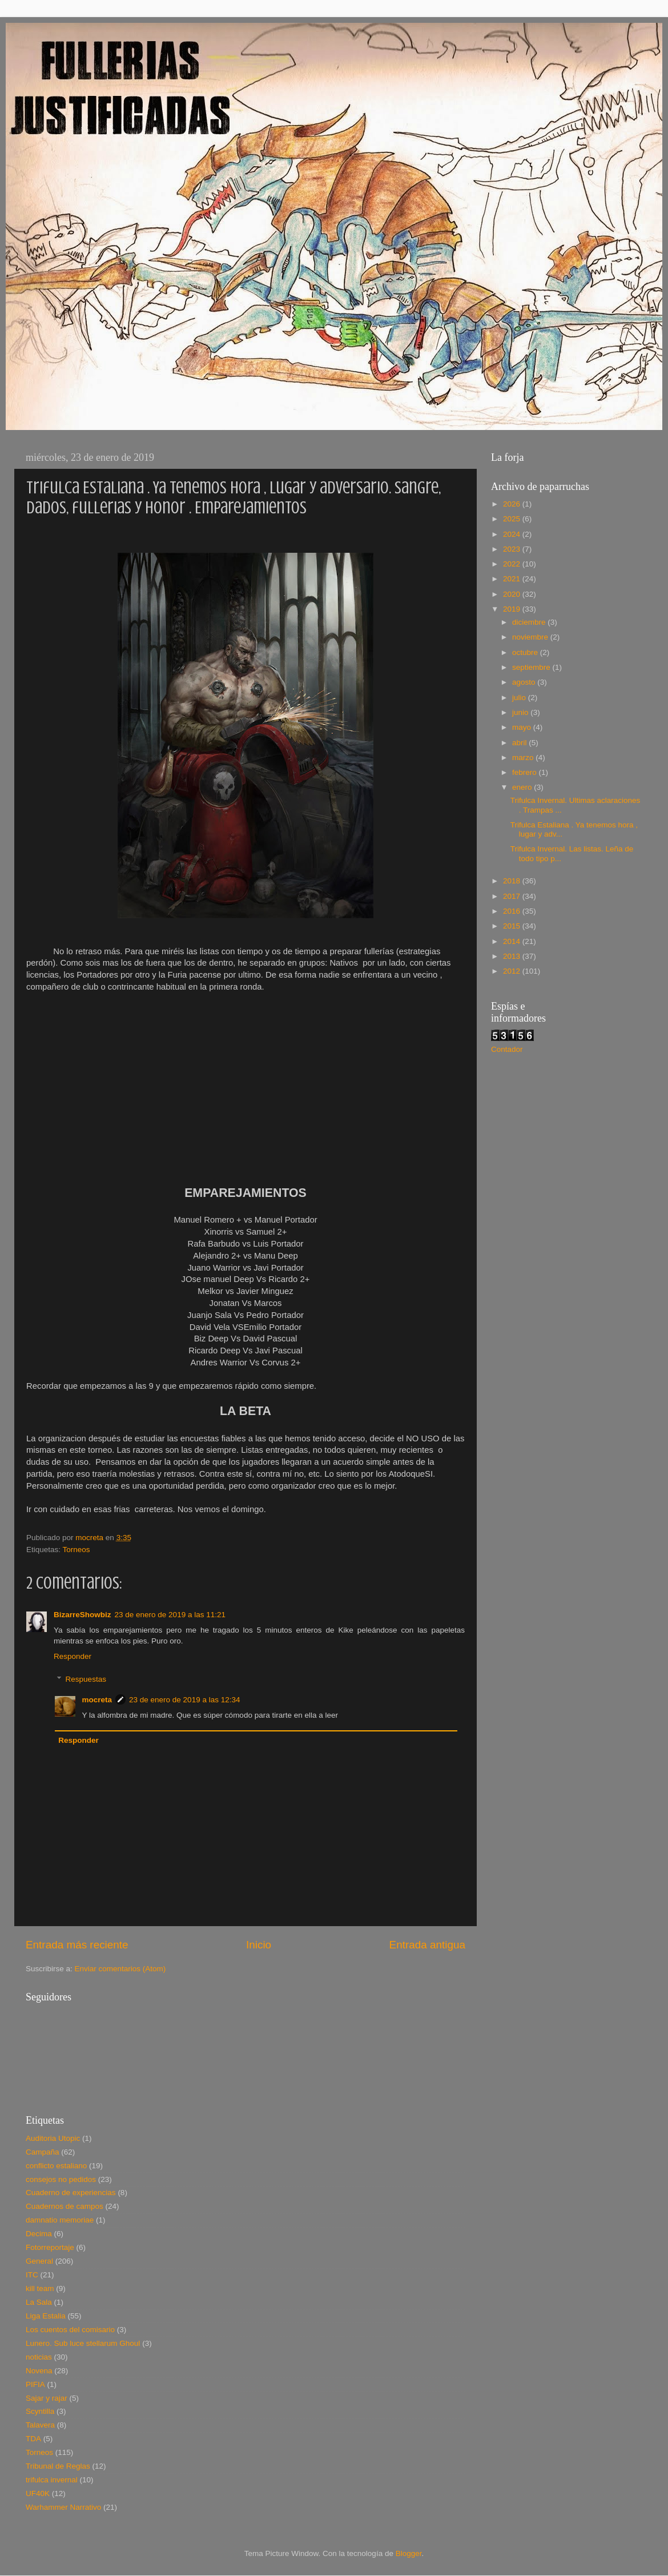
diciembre (530, 622)
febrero (525, 772)
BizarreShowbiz (82, 1614)
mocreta (97, 1699)
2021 (512, 578)
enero (523, 787)
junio (521, 712)
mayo (522, 727)
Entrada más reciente (77, 1945)
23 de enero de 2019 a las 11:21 (170, 1614)
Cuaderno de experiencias (71, 2192)
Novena (39, 2370)
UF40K (38, 2493)
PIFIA (35, 2384)
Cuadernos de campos (64, 2206)
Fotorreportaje (50, 2247)
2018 (512, 881)
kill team (40, 2288)
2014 (512, 941)
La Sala (39, 2302)
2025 (512, 519)
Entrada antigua (427, 1945)
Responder (72, 1656)
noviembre (531, 637)
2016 (512, 911)
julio (520, 697)
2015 (512, 926)
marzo (524, 757)
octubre (526, 652)
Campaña (42, 2152)
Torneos (76, 1549)
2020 (512, 594)
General (39, 2261)
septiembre (532, 667)
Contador (507, 1049)
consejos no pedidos (61, 2179)
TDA (33, 2438)
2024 (512, 534)
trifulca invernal (52, 2479)
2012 (512, 971)
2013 (512, 956)
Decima (39, 2233)
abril (520, 742)
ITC (32, 2274)
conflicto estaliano (56, 2165)
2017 (512, 896)
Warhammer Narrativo (63, 2507)
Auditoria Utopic (53, 2138)
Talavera (40, 2425)
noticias (39, 2357)
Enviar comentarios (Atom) (120, 1968)
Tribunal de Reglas (58, 2466)
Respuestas (86, 1679)
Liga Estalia (46, 2316)
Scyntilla (40, 2411)
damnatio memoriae (60, 2220)
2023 (512, 549)
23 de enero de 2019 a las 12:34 (184, 1699)
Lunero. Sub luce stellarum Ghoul (83, 2343)
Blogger (409, 2553)
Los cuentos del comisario (70, 2329)
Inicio (258, 1945)
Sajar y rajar (46, 2398)
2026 (512, 504)
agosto (524, 682)
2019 (512, 609)
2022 (512, 564)
